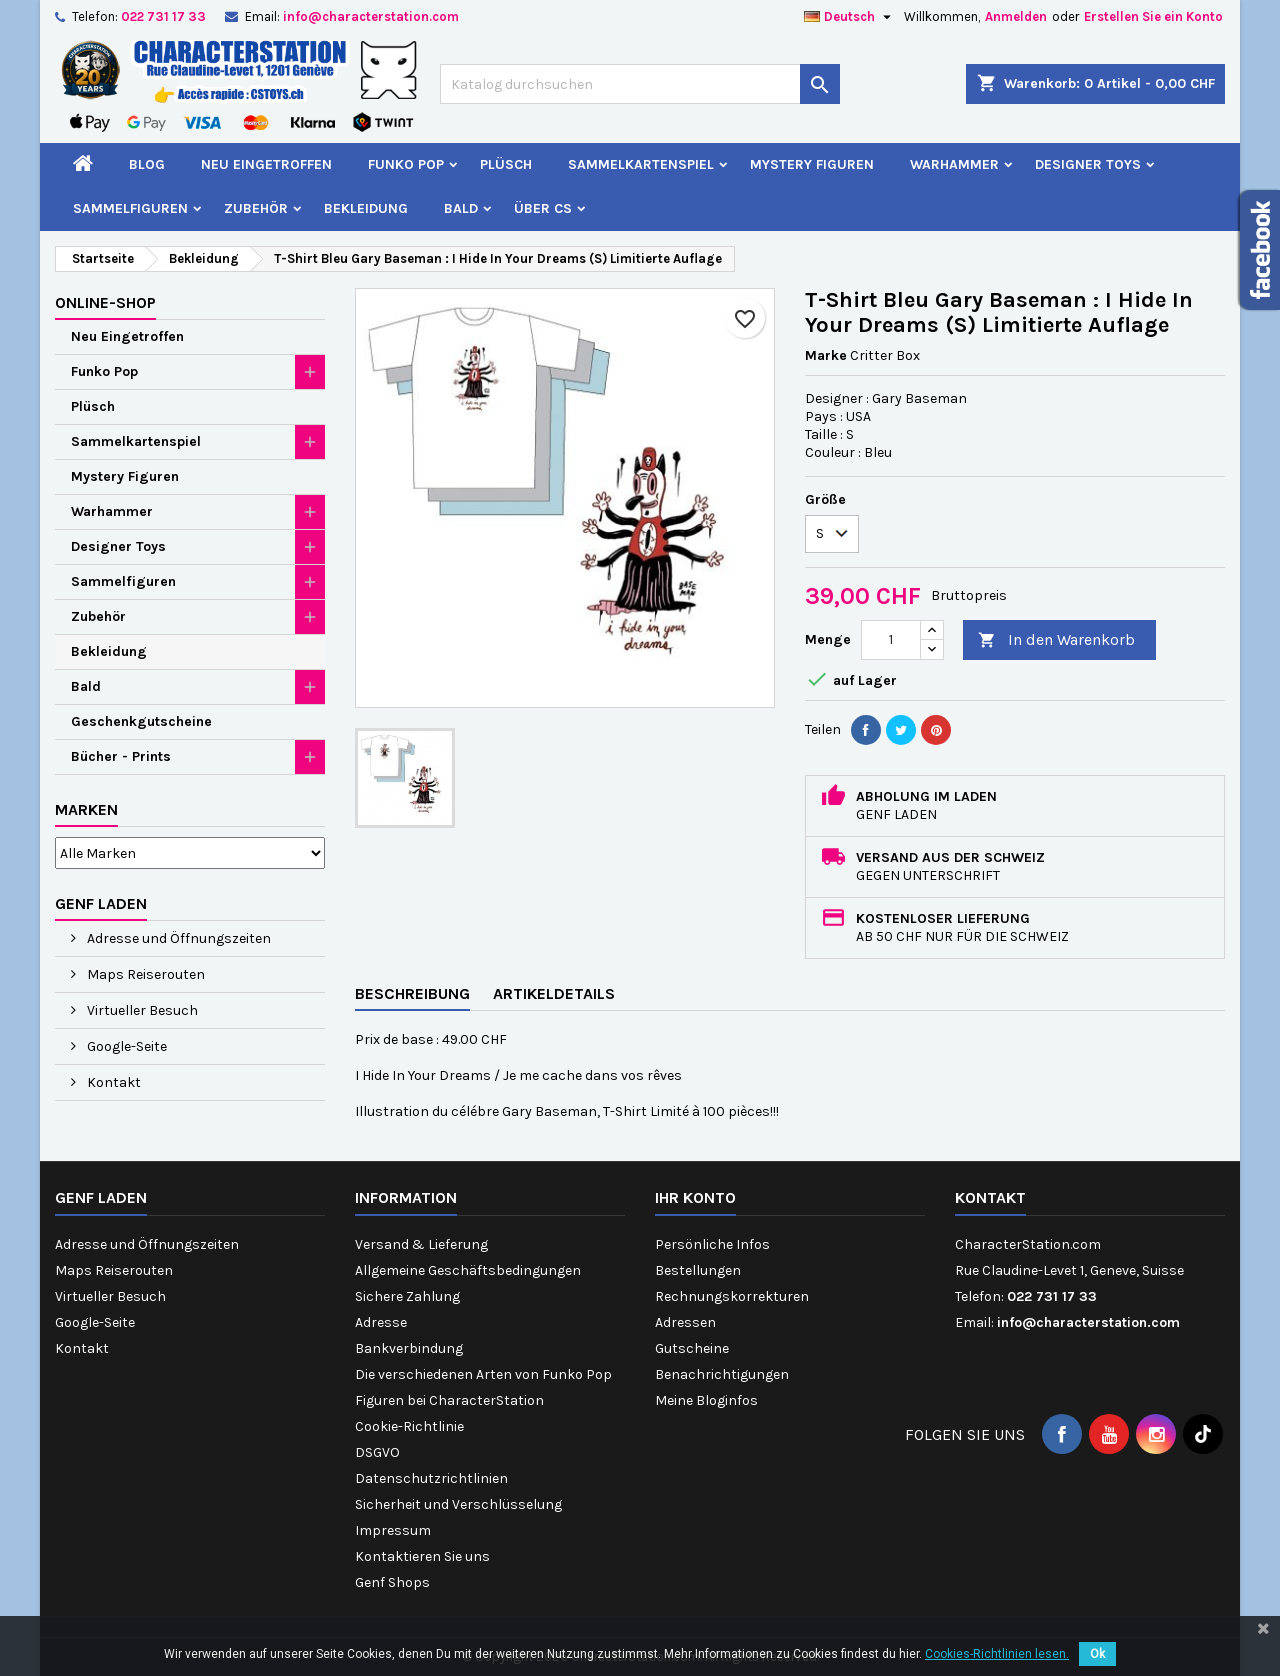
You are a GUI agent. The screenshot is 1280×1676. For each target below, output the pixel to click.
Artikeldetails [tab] (554, 993)
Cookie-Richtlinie (409, 1426)
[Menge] (891, 640)
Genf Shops (392, 1582)
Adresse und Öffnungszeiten (177, 938)
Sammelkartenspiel (641, 164)
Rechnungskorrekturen (732, 1296)
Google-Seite (125, 1046)
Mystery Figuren (812, 164)
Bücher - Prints (121, 756)
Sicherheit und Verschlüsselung (458, 1504)
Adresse (381, 1322)
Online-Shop (105, 302)
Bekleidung (366, 208)
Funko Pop (406, 164)
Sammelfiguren (130, 208)
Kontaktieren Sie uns (422, 1556)
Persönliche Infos (712, 1244)
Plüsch (506, 164)
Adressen (685, 1322)
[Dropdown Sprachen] (850, 17)
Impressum (393, 1530)
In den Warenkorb (1056, 640)
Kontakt (112, 1082)
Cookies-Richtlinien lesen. (997, 1654)
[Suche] (640, 84)
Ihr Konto (695, 1197)
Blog (147, 164)
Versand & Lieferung (421, 1244)
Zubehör (256, 208)
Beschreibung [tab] (412, 993)
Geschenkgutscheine (141, 721)
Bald (461, 208)
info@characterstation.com (371, 16)
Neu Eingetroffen (266, 164)
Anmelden (1016, 16)
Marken (86, 809)
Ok (1097, 1654)
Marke (826, 355)
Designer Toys (1088, 164)
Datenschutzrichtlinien (431, 1478)
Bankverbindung (409, 1348)
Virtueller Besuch (141, 1010)
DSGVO (377, 1452)
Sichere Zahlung (407, 1296)
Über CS (543, 208)
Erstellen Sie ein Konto (1153, 16)
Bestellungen (698, 1270)
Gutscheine (692, 1348)
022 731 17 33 (163, 16)
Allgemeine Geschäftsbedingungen (468, 1270)
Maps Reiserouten (144, 974)
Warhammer (954, 164)
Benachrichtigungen (722, 1374)
